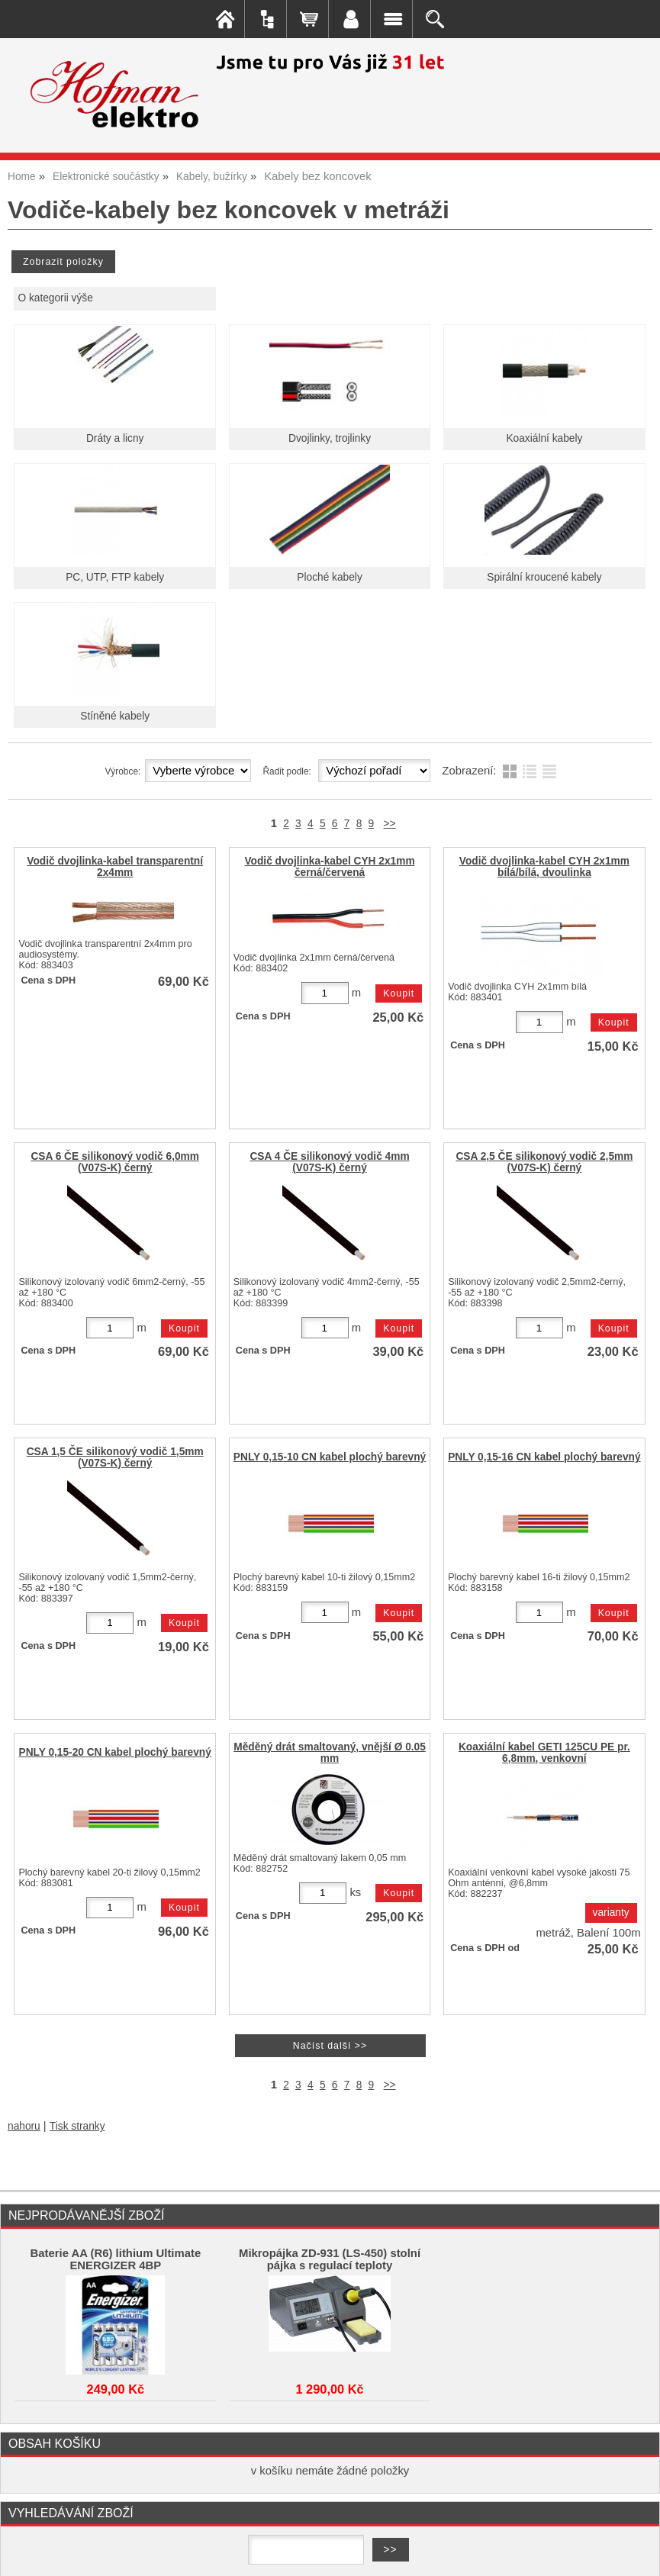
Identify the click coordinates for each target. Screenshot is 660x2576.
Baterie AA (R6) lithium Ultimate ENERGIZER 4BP (115, 2259)
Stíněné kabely (115, 716)
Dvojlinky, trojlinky (329, 438)
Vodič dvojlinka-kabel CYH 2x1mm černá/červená (329, 866)
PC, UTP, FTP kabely (115, 577)
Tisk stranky (77, 2126)
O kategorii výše (55, 298)
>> (390, 823)
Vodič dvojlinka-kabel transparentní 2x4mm (115, 866)
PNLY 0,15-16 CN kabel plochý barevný (544, 1457)
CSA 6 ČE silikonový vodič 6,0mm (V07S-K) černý (115, 1162)
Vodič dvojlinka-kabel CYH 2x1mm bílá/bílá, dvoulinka (544, 866)
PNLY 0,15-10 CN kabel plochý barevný (329, 1457)
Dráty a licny (114, 438)
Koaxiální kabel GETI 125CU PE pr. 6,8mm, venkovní (544, 1752)
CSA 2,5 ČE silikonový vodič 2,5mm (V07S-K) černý (544, 1162)
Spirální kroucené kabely (544, 577)
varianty (611, 1912)
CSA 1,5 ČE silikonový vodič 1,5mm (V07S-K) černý (115, 1457)
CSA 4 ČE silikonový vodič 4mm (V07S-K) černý (329, 1162)
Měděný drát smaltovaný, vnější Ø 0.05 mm (329, 1752)
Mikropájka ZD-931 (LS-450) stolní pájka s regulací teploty (329, 2259)
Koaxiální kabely (544, 438)
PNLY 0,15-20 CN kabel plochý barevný (114, 1752)
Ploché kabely (329, 577)
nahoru (24, 2126)
